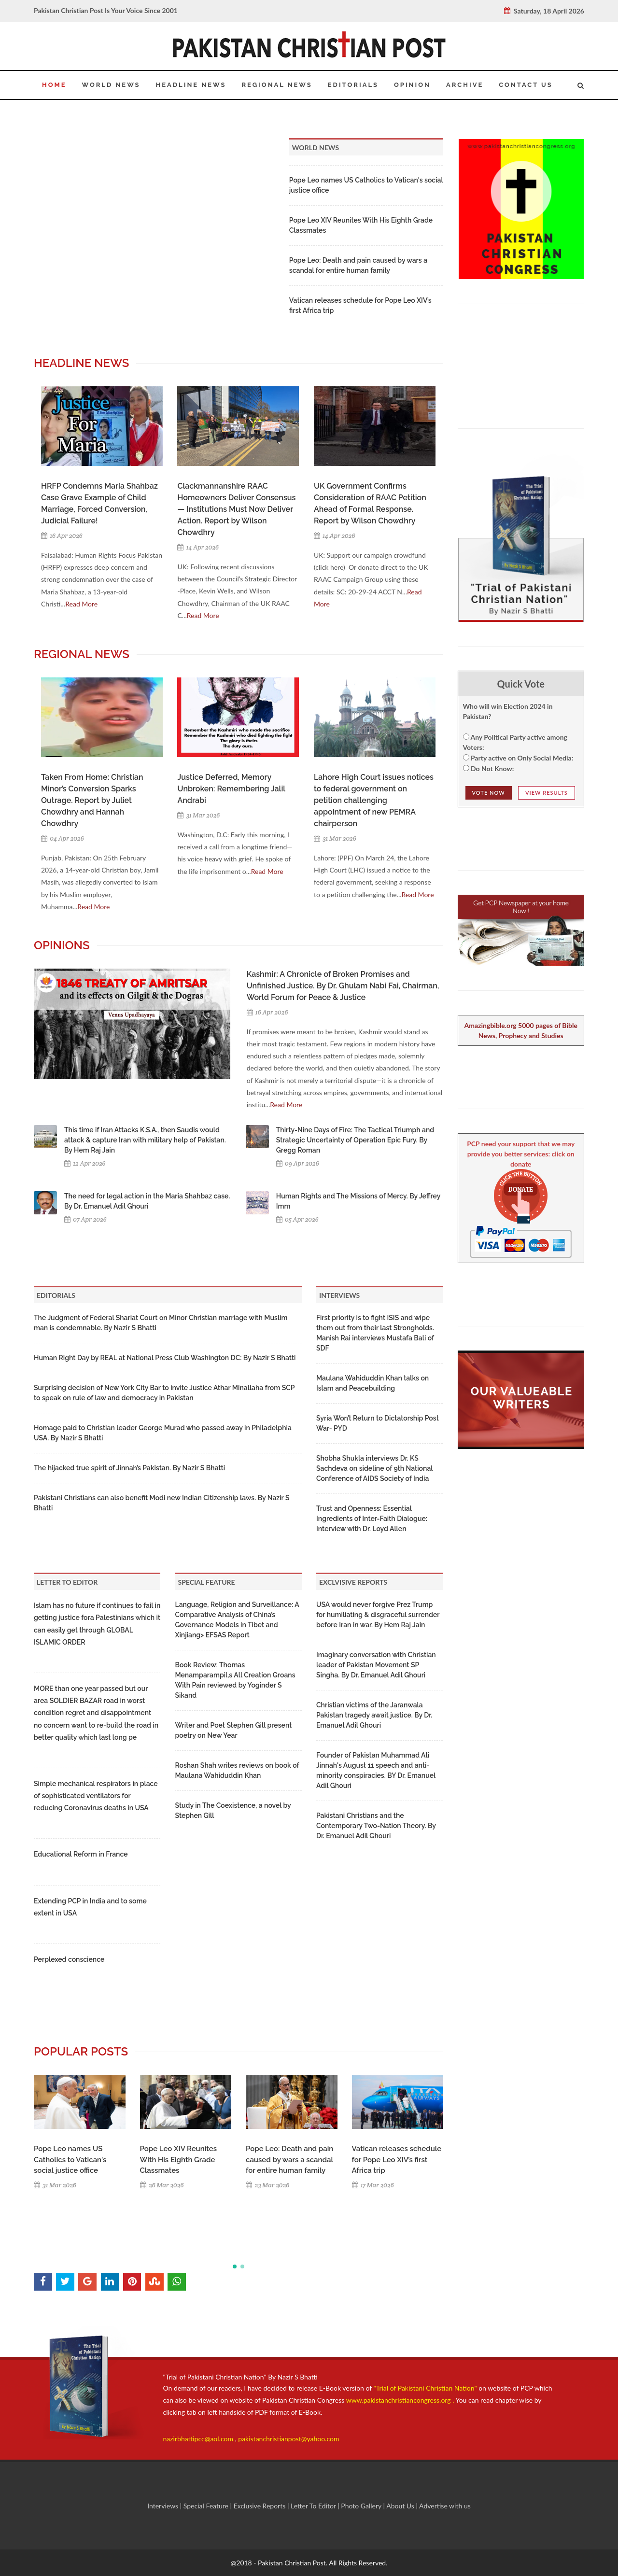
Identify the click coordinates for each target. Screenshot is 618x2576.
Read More (81, 604)
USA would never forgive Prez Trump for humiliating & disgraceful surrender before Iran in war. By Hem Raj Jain (377, 1615)
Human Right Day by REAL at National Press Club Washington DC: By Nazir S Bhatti (164, 1358)
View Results (546, 792)
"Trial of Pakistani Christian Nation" (426, 2388)
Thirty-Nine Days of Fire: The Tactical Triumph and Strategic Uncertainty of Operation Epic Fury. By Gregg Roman (355, 1140)
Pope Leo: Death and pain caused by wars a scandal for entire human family (289, 2159)
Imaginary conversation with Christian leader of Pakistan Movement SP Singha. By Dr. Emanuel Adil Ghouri (376, 1665)
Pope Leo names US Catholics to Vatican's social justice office (70, 2159)
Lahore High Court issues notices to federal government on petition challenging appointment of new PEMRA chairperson (374, 800)
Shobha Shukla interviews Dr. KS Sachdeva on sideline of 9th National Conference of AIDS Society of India (374, 1468)
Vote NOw (488, 792)
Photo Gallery (361, 2506)
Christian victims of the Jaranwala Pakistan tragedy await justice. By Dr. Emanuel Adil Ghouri (374, 1715)
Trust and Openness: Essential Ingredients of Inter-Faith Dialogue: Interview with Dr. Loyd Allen (371, 1519)
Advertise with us (445, 2506)
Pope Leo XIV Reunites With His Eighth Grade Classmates (178, 2159)
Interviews (163, 2506)
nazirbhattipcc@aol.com (199, 2439)
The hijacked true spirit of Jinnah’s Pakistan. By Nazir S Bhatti (129, 1468)
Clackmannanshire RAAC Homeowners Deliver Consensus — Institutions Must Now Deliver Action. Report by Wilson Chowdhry (236, 509)
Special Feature (206, 2506)
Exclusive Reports (260, 2506)
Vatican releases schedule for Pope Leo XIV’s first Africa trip (397, 2159)
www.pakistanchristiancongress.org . (399, 2400)
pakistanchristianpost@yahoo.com (288, 2439)
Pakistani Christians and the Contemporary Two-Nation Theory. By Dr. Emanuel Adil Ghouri (376, 1826)
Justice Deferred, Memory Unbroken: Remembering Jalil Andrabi (231, 789)
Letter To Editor (314, 2506)
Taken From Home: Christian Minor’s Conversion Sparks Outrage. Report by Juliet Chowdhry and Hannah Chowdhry (92, 800)
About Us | (402, 2506)
